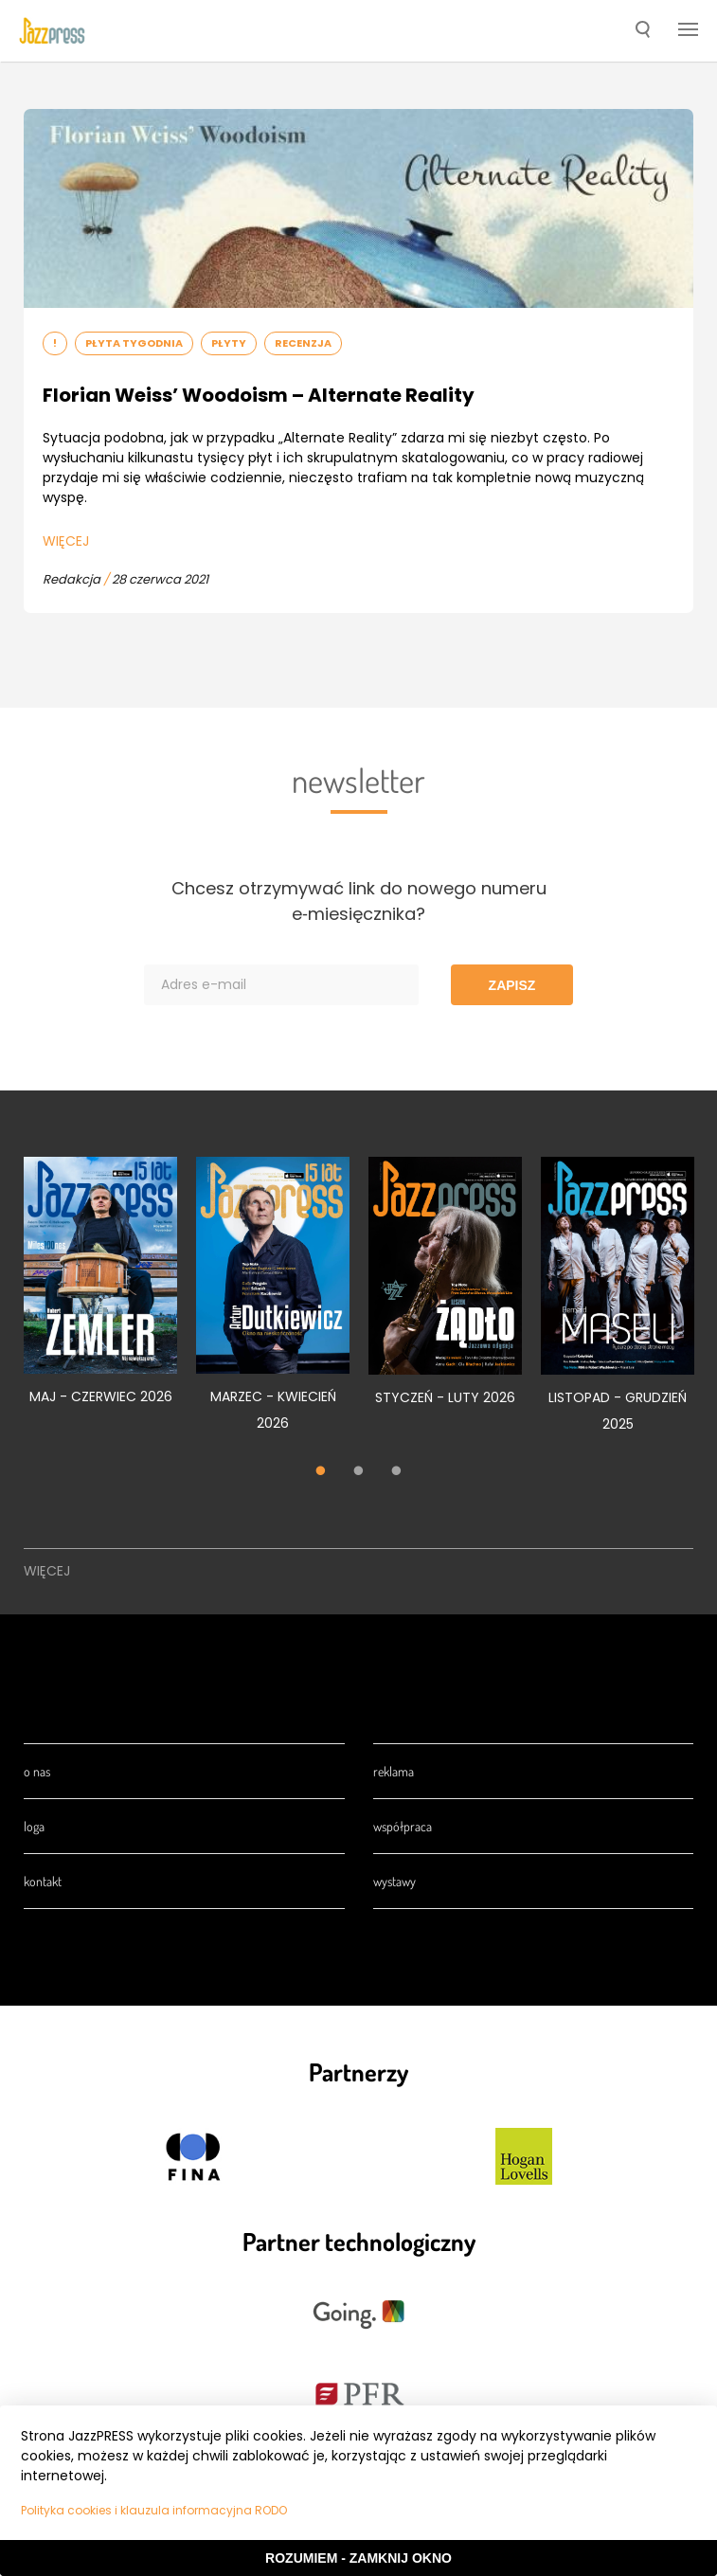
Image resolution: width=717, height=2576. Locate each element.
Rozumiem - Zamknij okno (358, 2558)
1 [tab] (321, 1472)
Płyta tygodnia (134, 343)
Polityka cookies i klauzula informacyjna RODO (154, 2510)
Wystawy (394, 1881)
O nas (37, 1771)
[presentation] (52, 30)
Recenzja (303, 343)
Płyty (228, 343)
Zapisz (512, 985)
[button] (643, 31)
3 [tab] (397, 1472)
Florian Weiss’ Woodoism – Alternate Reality (259, 395)
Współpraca (402, 1826)
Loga (34, 1826)
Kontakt (43, 1881)
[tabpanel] (100, 1291)
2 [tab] (359, 1472)
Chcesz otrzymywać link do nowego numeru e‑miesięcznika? (359, 901)
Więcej (66, 540)
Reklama (393, 1771)
